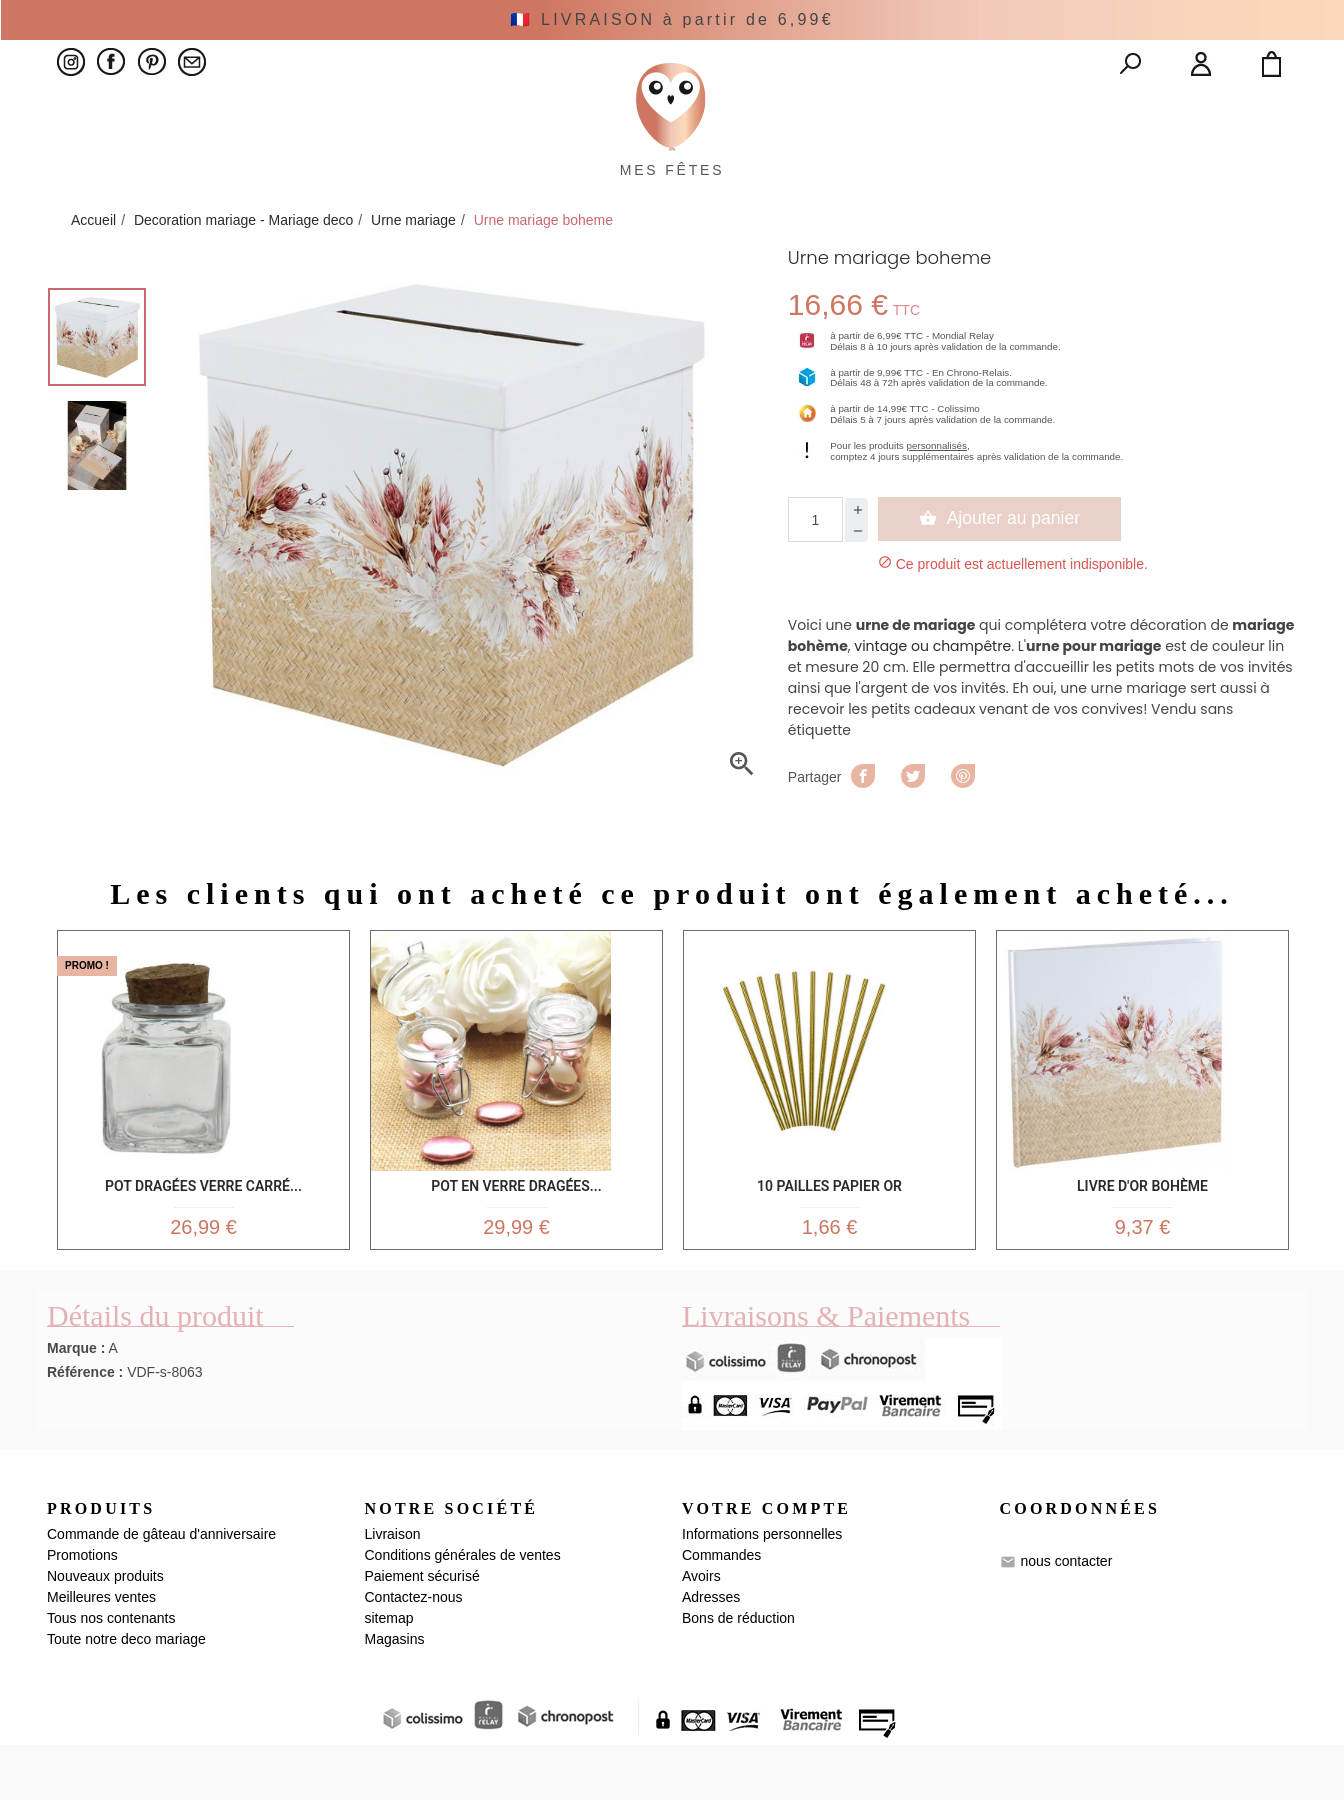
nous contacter (1066, 1615)
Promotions (82, 1610)
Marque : (76, 1402)
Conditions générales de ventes (463, 1610)
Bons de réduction (738, 1673)
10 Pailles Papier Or (829, 1228)
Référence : (85, 1426)
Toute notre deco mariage (126, 1694)
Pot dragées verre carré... (203, 1228)
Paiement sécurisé (422, 1631)
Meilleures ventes (101, 1652)
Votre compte (766, 1562)
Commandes (721, 1610)
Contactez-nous (414, 1652)
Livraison (393, 1589)
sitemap (389, 1673)
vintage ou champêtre (932, 692)
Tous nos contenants (111, 1673)
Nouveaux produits (105, 1631)
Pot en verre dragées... (516, 1228)
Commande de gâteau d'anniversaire (161, 1589)
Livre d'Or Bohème (1142, 1228)
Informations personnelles (762, 1589)
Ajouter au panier (999, 564)
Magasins (395, 1694)
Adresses (711, 1652)
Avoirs (701, 1631)
